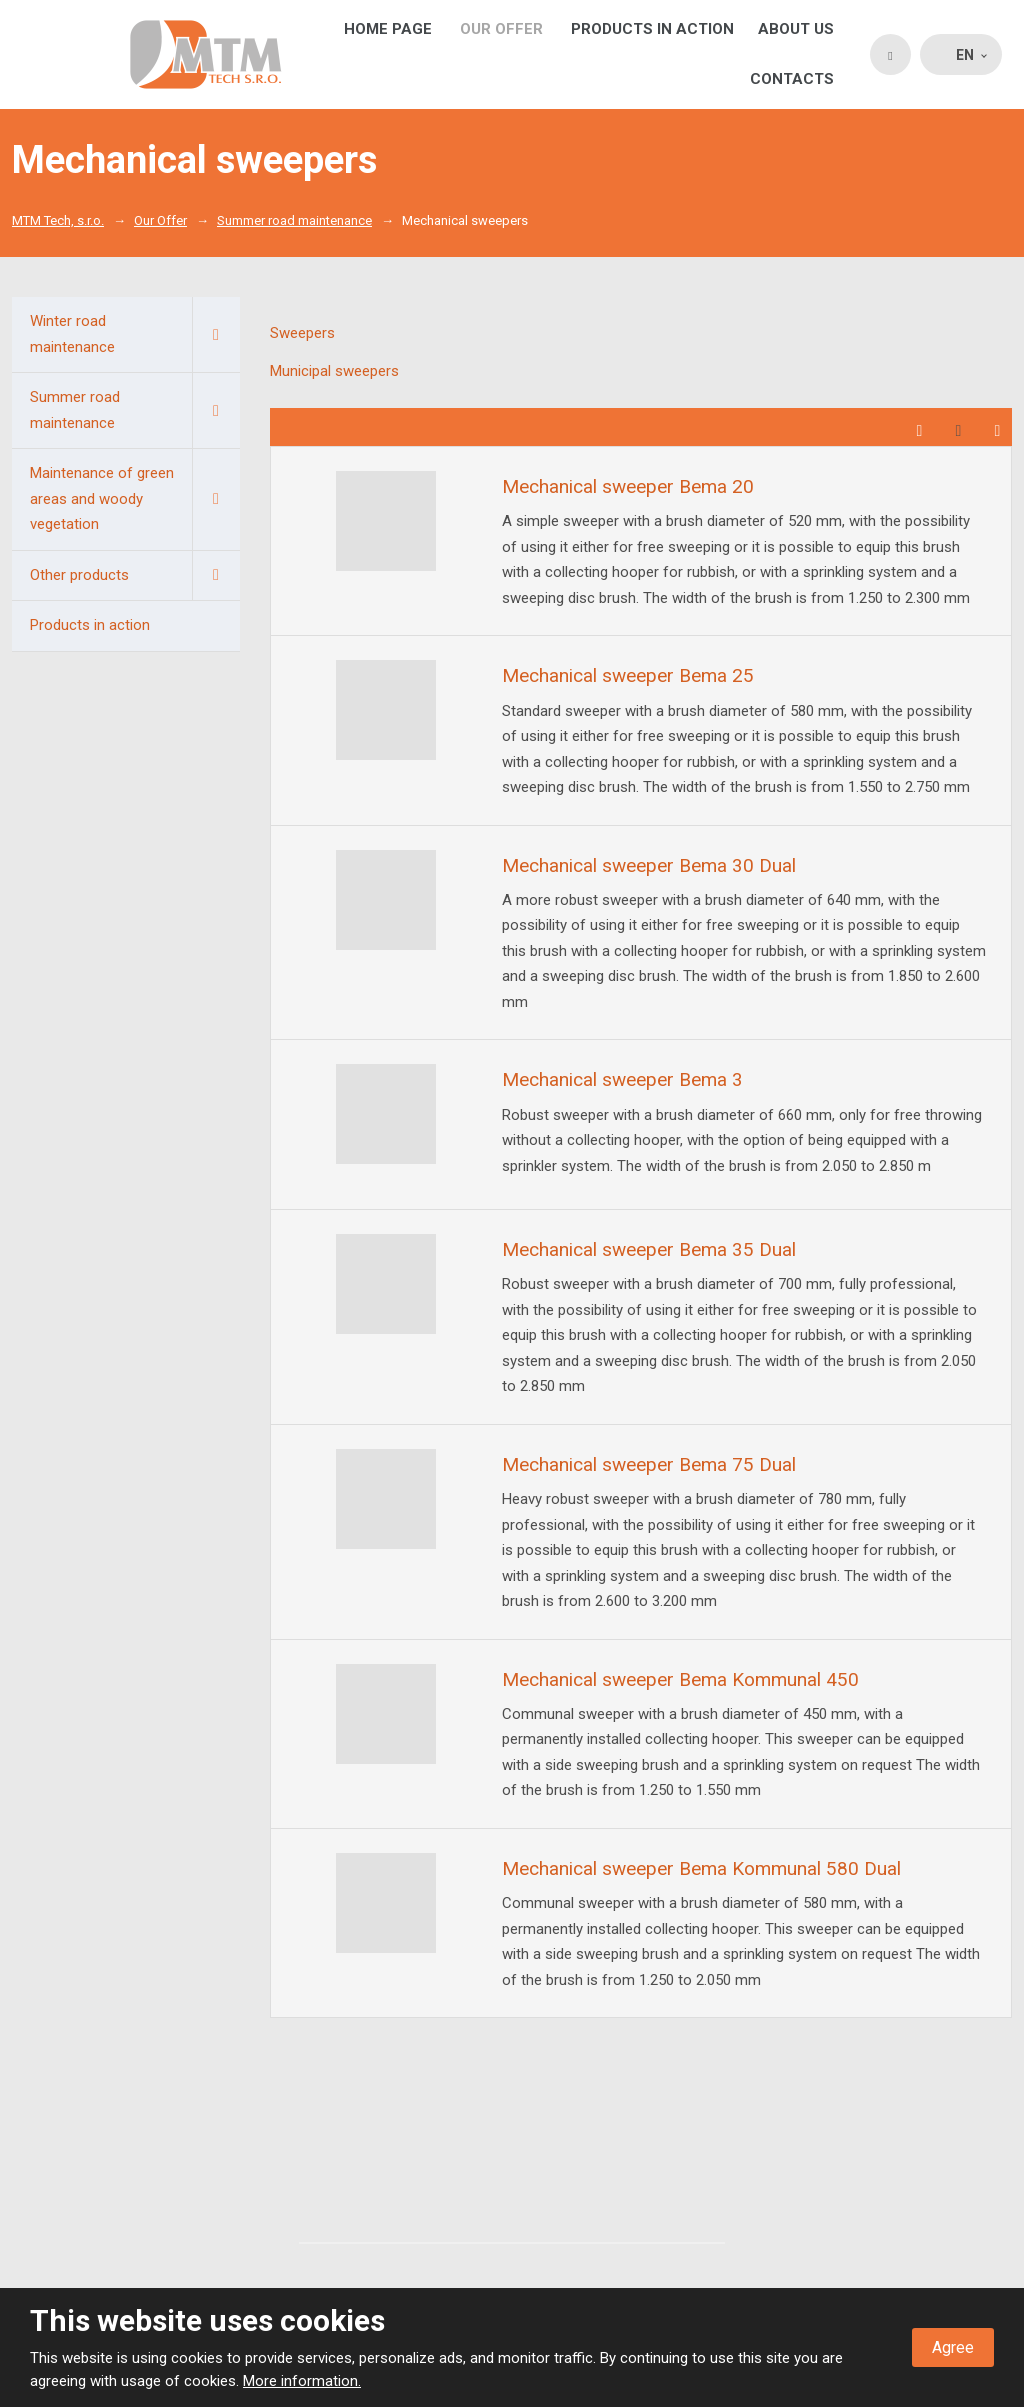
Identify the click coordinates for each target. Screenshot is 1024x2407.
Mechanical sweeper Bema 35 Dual (649, 1249)
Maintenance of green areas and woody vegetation (135, 499)
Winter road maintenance (135, 334)
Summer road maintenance (135, 410)
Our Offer (501, 29)
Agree (953, 2347)
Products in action (652, 29)
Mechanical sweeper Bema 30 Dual (649, 865)
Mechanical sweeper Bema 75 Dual (649, 1464)
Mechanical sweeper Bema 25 (628, 675)
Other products (135, 576)
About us (796, 29)
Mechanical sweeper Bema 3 (622, 1079)
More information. (302, 2381)
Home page (388, 29)
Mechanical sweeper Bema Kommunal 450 (680, 1679)
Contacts (792, 79)
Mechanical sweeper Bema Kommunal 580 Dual (701, 1868)
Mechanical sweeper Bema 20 (628, 486)
